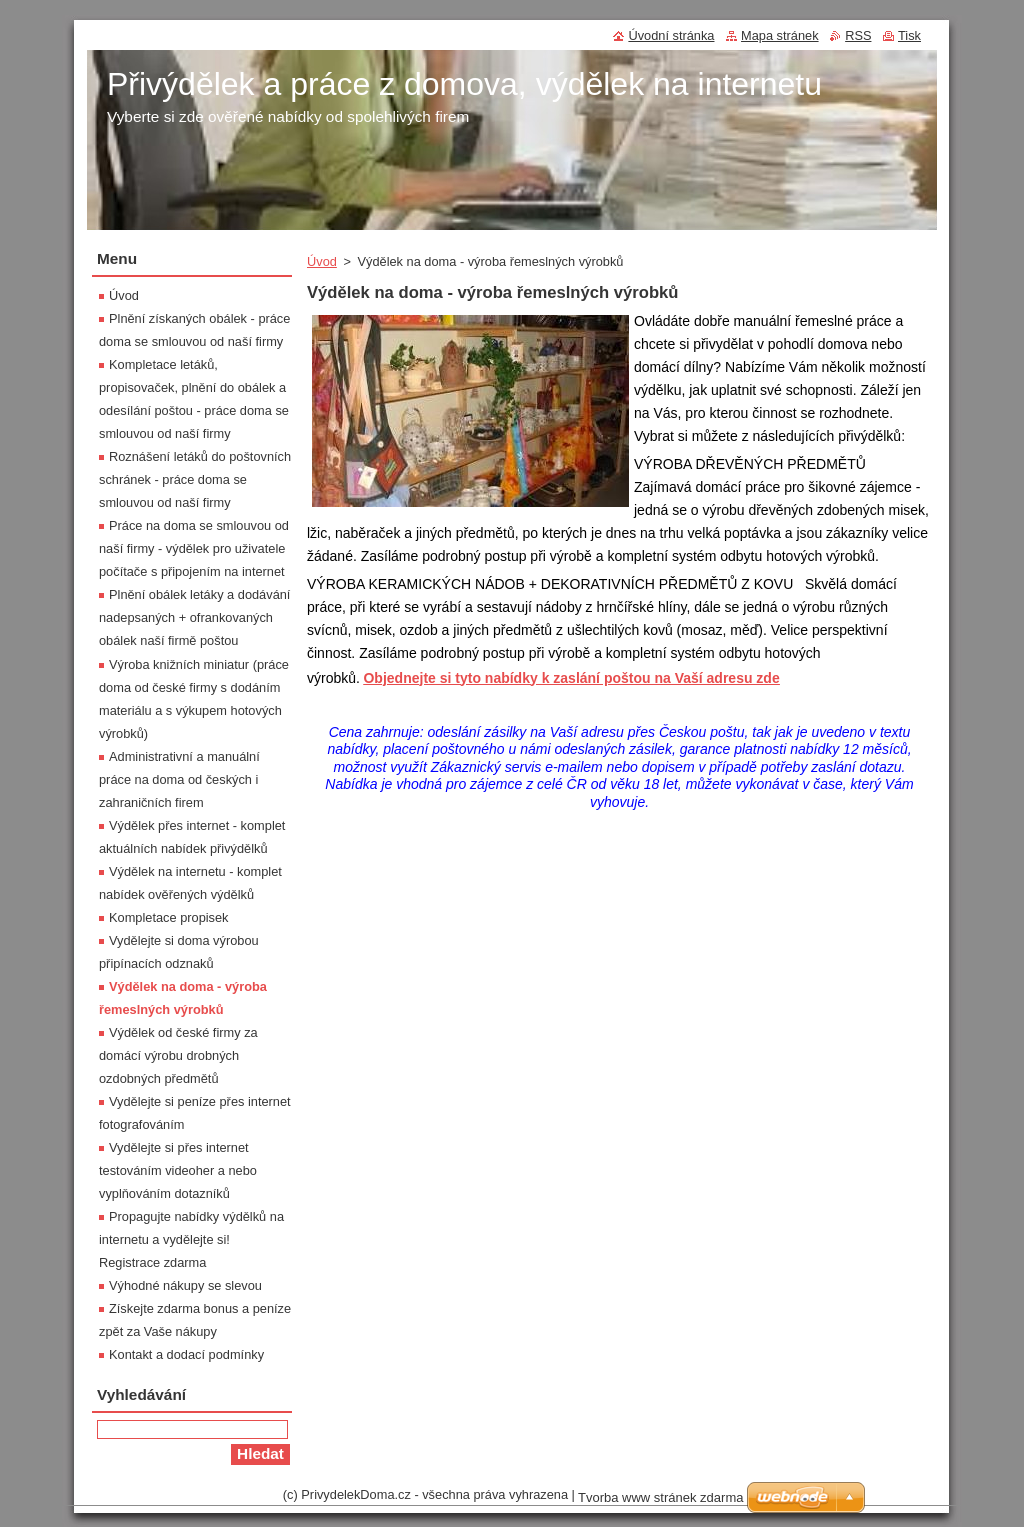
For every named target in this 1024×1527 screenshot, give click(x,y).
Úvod (322, 261)
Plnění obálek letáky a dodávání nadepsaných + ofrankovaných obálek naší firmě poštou (194, 617)
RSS (858, 35)
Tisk (909, 35)
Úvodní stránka (671, 35)
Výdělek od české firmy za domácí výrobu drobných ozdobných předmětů (178, 1055)
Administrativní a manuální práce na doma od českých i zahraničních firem (179, 779)
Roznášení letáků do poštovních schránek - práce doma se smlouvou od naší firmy (195, 479)
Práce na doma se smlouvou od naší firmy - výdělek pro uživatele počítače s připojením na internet (194, 548)
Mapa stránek (780, 35)
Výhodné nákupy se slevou (185, 1285)
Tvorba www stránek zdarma (660, 1497)
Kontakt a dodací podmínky (186, 1354)
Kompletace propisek (169, 917)
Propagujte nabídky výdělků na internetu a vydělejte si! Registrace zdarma (191, 1239)
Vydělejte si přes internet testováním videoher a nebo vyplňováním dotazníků (178, 1170)
